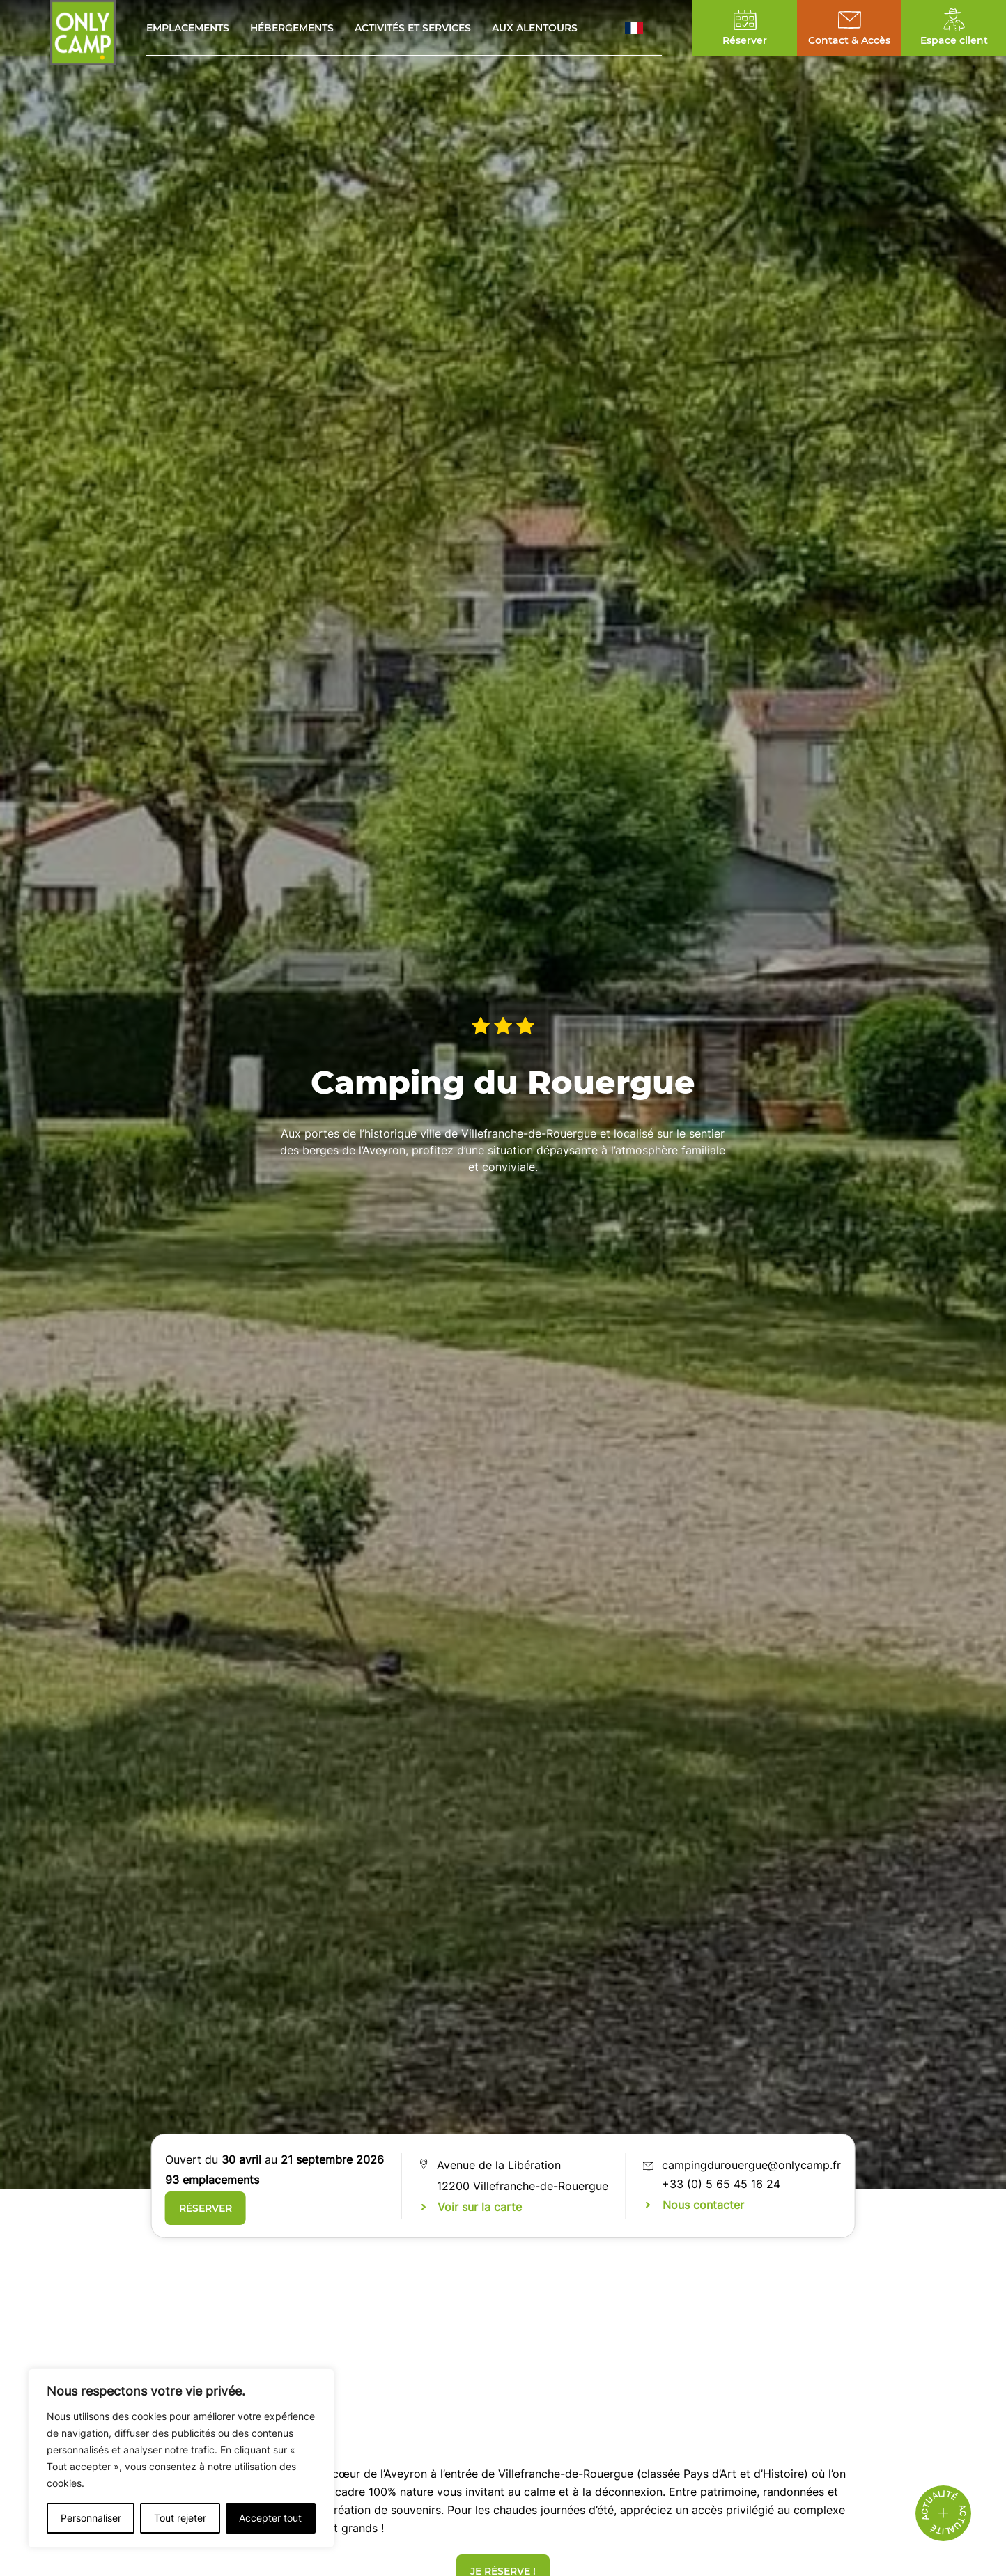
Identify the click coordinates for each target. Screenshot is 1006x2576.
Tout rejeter (180, 2518)
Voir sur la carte (480, 2207)
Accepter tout (270, 2518)
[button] (643, 28)
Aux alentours (535, 28)
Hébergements (292, 28)
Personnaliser (91, 2518)
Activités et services (413, 28)
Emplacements (187, 28)
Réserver (205, 2208)
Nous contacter (703, 2205)
